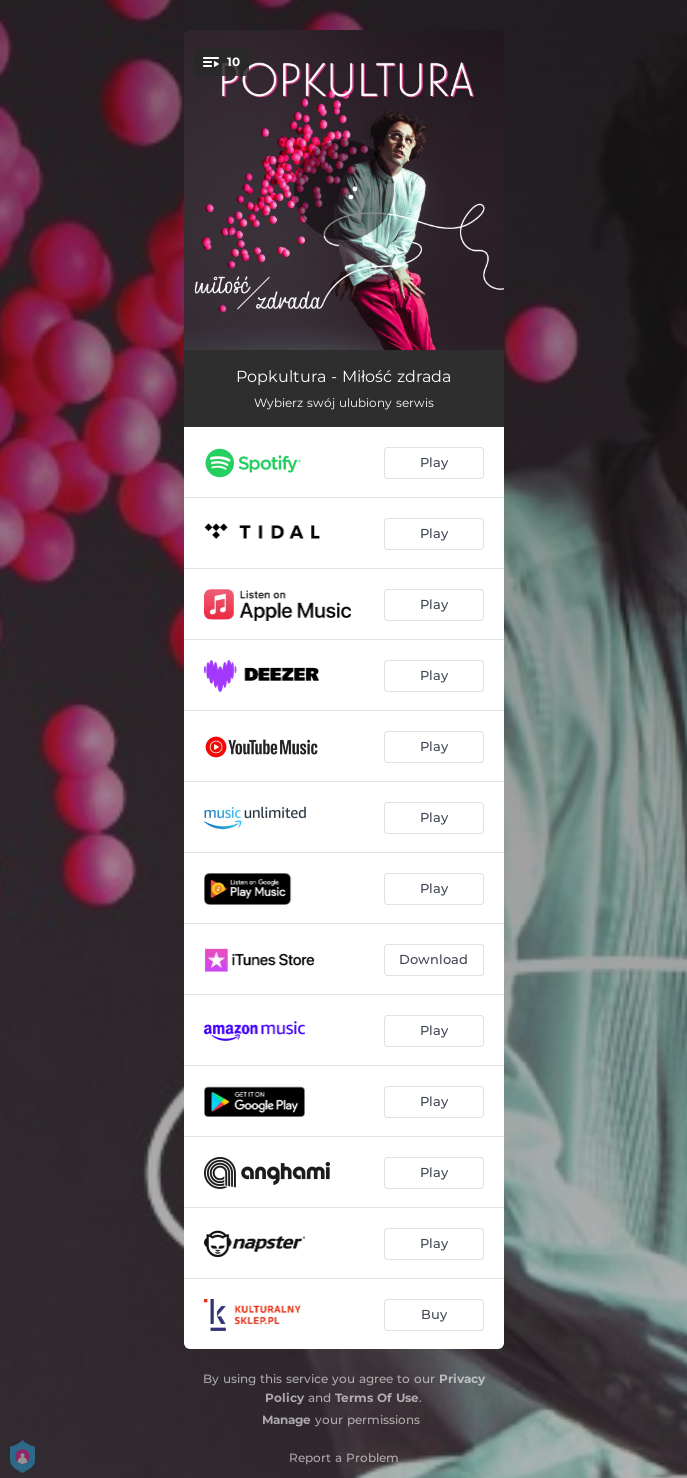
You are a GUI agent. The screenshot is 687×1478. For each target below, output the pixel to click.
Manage (286, 1419)
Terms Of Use (377, 1397)
